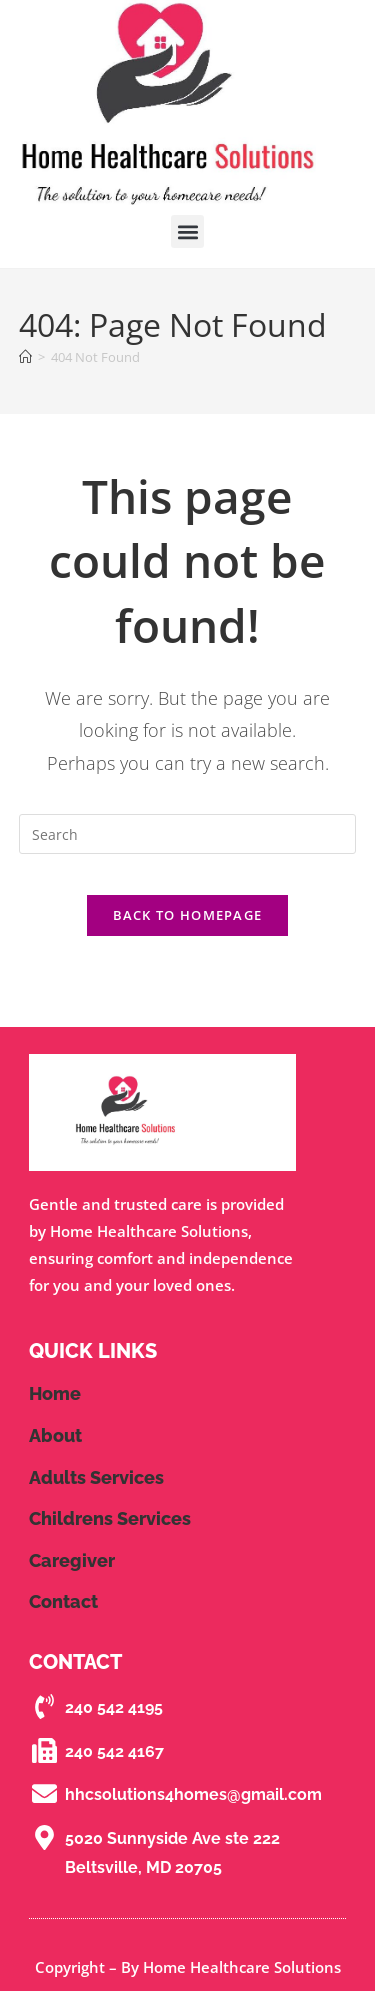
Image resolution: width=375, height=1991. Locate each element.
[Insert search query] (188, 834)
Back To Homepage (188, 915)
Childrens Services (110, 1518)
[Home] (25, 357)
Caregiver (72, 1560)
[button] (187, 231)
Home (55, 1393)
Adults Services (96, 1477)
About (55, 1435)
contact (63, 1601)
